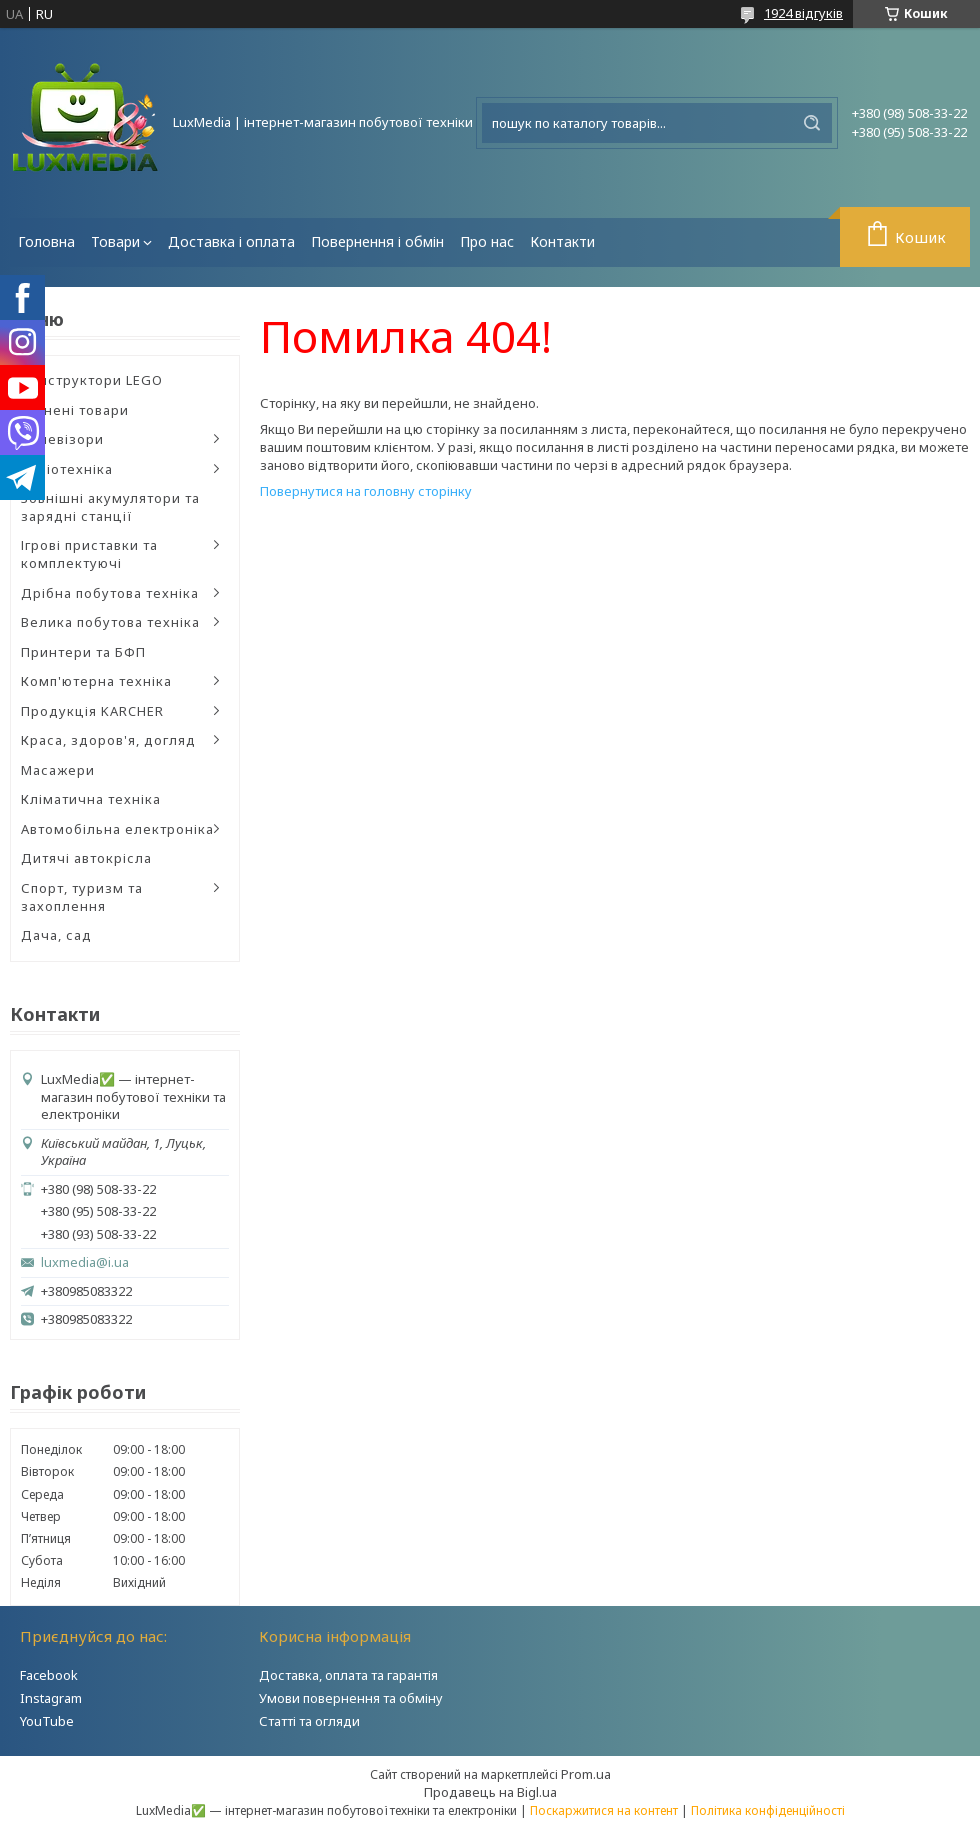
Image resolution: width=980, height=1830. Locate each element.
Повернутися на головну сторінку (366, 491)
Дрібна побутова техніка (110, 593)
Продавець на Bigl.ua (490, 1792)
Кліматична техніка (91, 799)
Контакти (562, 241)
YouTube (47, 1721)
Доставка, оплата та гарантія (348, 1675)
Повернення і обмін (377, 241)
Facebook (49, 1675)
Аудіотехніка (67, 469)
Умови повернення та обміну (351, 1698)
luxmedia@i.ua (85, 1262)
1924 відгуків (803, 13)
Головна (46, 241)
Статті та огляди (309, 1721)
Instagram (51, 1698)
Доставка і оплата (231, 241)
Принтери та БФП (83, 652)
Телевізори (62, 439)
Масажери (58, 770)
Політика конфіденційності (768, 1810)
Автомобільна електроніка (117, 829)
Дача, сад (56, 935)
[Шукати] (812, 123)
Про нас (487, 241)
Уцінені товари (75, 410)
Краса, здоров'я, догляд (108, 740)
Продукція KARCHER (92, 711)
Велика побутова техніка (110, 622)
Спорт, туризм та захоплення (82, 897)
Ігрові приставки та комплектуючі (89, 554)
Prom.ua (586, 1774)
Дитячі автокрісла (86, 858)
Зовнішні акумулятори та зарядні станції (110, 507)
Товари (115, 241)
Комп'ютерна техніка (96, 681)
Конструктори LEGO (92, 380)
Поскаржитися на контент (604, 1810)
